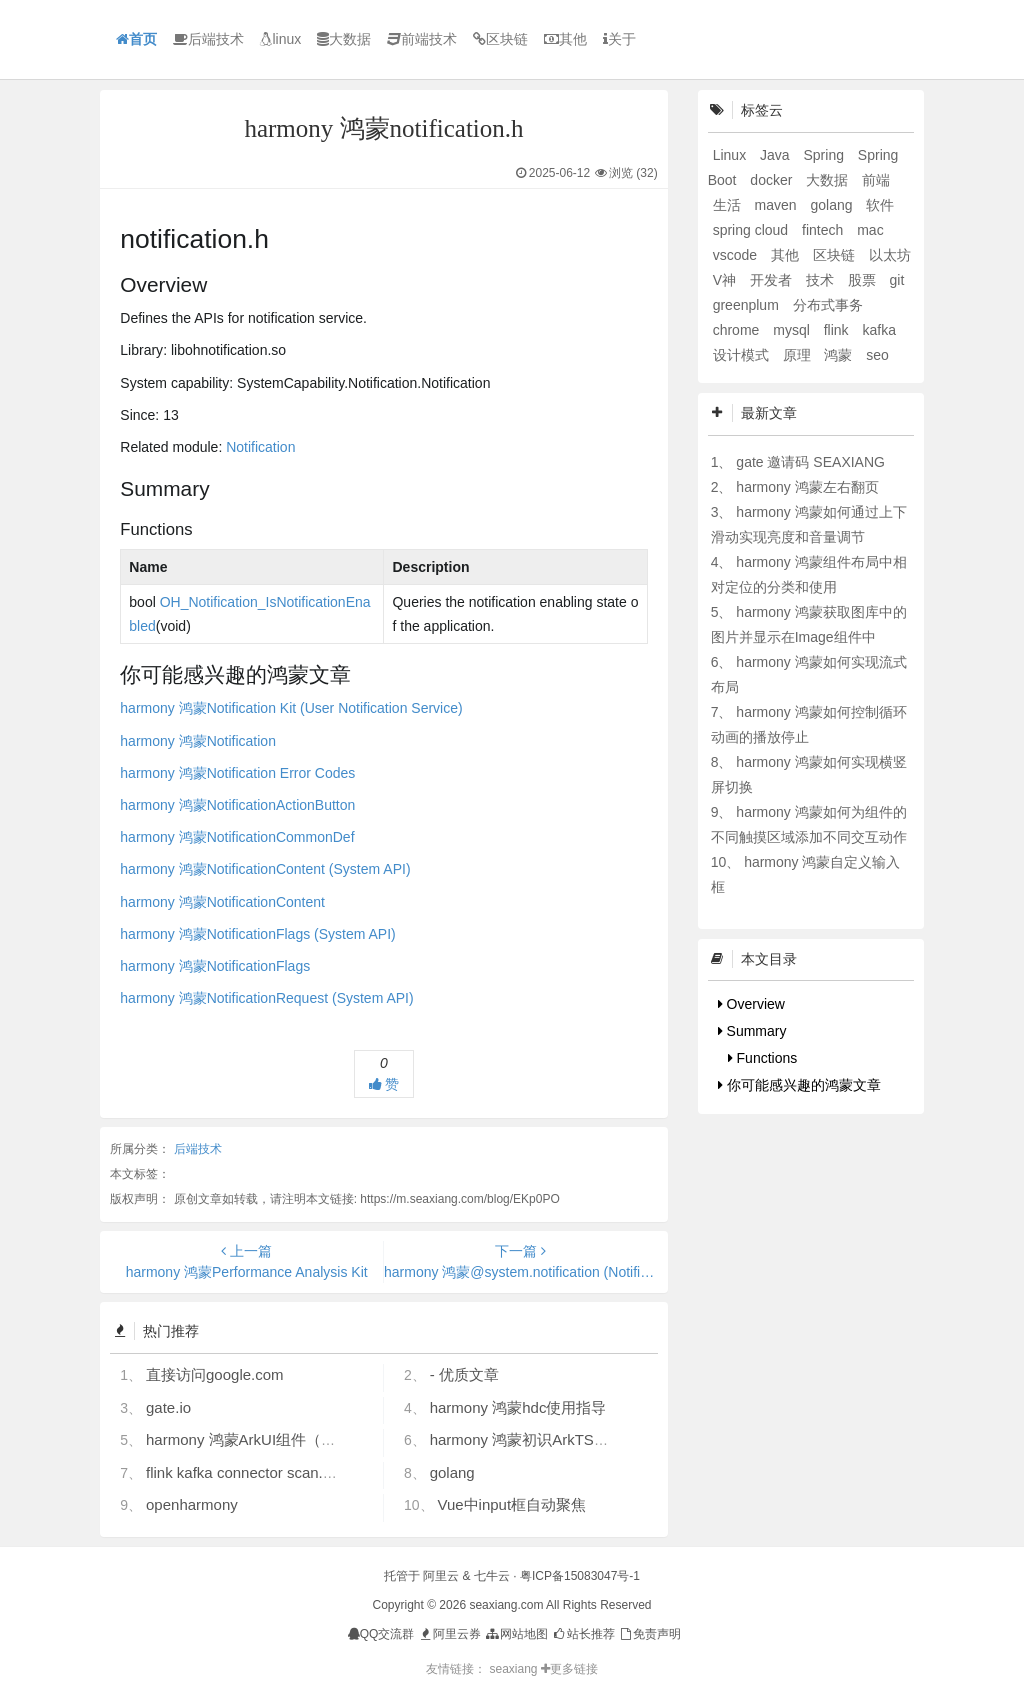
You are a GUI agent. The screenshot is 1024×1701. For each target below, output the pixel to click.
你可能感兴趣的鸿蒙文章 (799, 1085)
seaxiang (514, 1669)
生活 (729, 205)
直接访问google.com (215, 1374)
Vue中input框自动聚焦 (511, 1504)
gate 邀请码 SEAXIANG (810, 462)
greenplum (748, 305)
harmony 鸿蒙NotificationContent (222, 902)
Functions (763, 1058)
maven (778, 205)
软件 (880, 205)
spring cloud (752, 230)
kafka (878, 330)
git (897, 280)
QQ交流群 (381, 1634)
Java (776, 155)
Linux (731, 155)
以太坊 (890, 255)
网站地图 (515, 1634)
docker (773, 180)
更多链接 (569, 1669)
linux (280, 39)
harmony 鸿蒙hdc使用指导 (518, 1407)
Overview (751, 1004)
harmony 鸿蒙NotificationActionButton (237, 805)
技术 (822, 280)
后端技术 (208, 39)
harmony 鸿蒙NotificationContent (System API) (265, 869)
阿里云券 (449, 1634)
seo (877, 355)
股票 (864, 280)
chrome (738, 330)
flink (838, 330)
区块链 (500, 39)
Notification (260, 447)
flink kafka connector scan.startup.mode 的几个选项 (317, 1472)
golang (452, 1472)
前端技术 (422, 39)
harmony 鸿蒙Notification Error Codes (237, 773)
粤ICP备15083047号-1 (580, 1576)
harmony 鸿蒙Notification (198, 741)
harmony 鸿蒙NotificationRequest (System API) (266, 998)
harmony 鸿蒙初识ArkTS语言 (527, 1439)
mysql (793, 330)
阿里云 (441, 1576)
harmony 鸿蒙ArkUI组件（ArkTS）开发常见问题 (307, 1439)
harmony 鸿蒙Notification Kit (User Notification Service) (291, 708)
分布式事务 (828, 305)
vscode (737, 255)
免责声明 (649, 1634)
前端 (876, 180)
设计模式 (743, 355)
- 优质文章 (464, 1374)
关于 (619, 39)
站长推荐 (582, 1634)
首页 (136, 39)
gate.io (168, 1407)
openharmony (192, 1504)
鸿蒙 (840, 355)
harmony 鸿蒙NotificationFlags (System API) (257, 934)
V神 (726, 280)
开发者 (773, 280)
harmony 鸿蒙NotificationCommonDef (237, 837)
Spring (825, 155)
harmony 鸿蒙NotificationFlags (215, 966)
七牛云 (492, 1576)
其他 (565, 39)
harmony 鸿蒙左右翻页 (807, 487)
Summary (752, 1031)
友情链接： (456, 1669)
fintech (824, 230)
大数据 (344, 39)
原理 (799, 355)
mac (870, 230)
